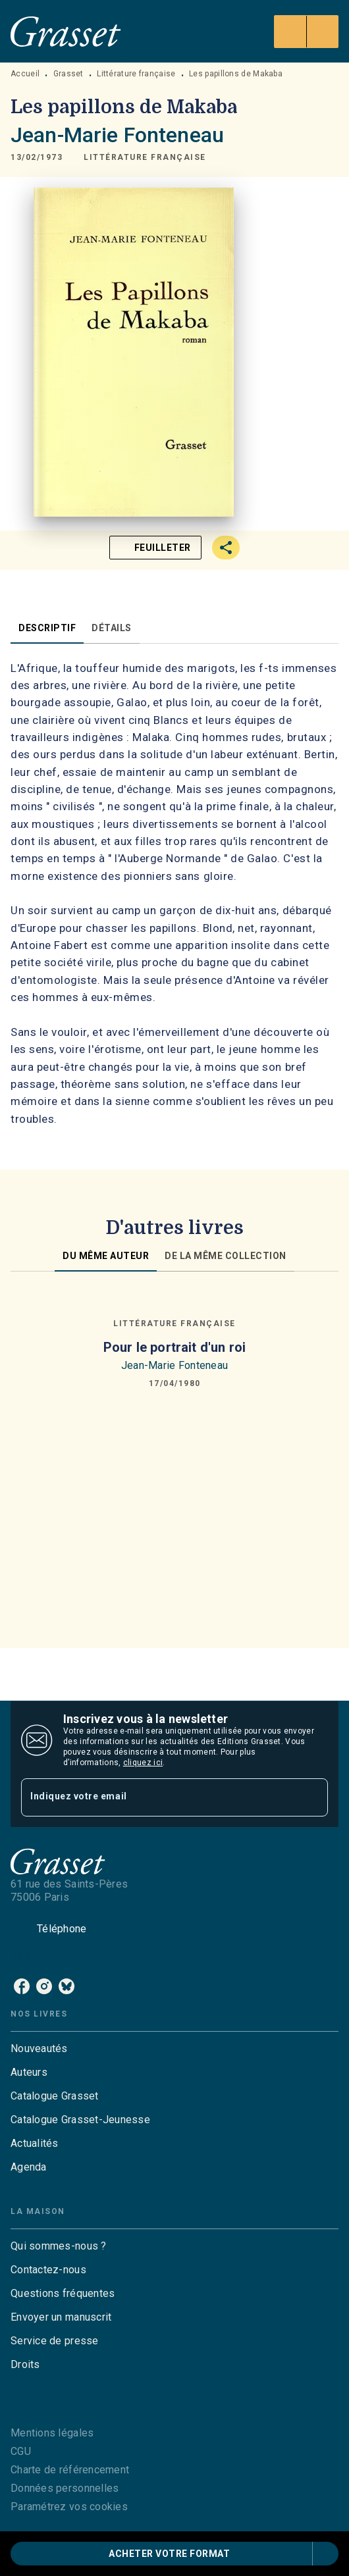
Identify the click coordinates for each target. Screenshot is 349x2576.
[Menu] (306, 31)
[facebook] (22, 1986)
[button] (144, 157)
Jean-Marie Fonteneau (117, 134)
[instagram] (44, 1986)
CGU (21, 2451)
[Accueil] (66, 31)
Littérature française (136, 73)
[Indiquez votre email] (158, 1797)
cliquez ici (143, 1762)
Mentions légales (52, 2433)
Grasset (68, 73)
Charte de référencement (70, 2469)
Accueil (25, 73)
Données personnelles (65, 2488)
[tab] (47, 628)
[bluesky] (66, 1986)
